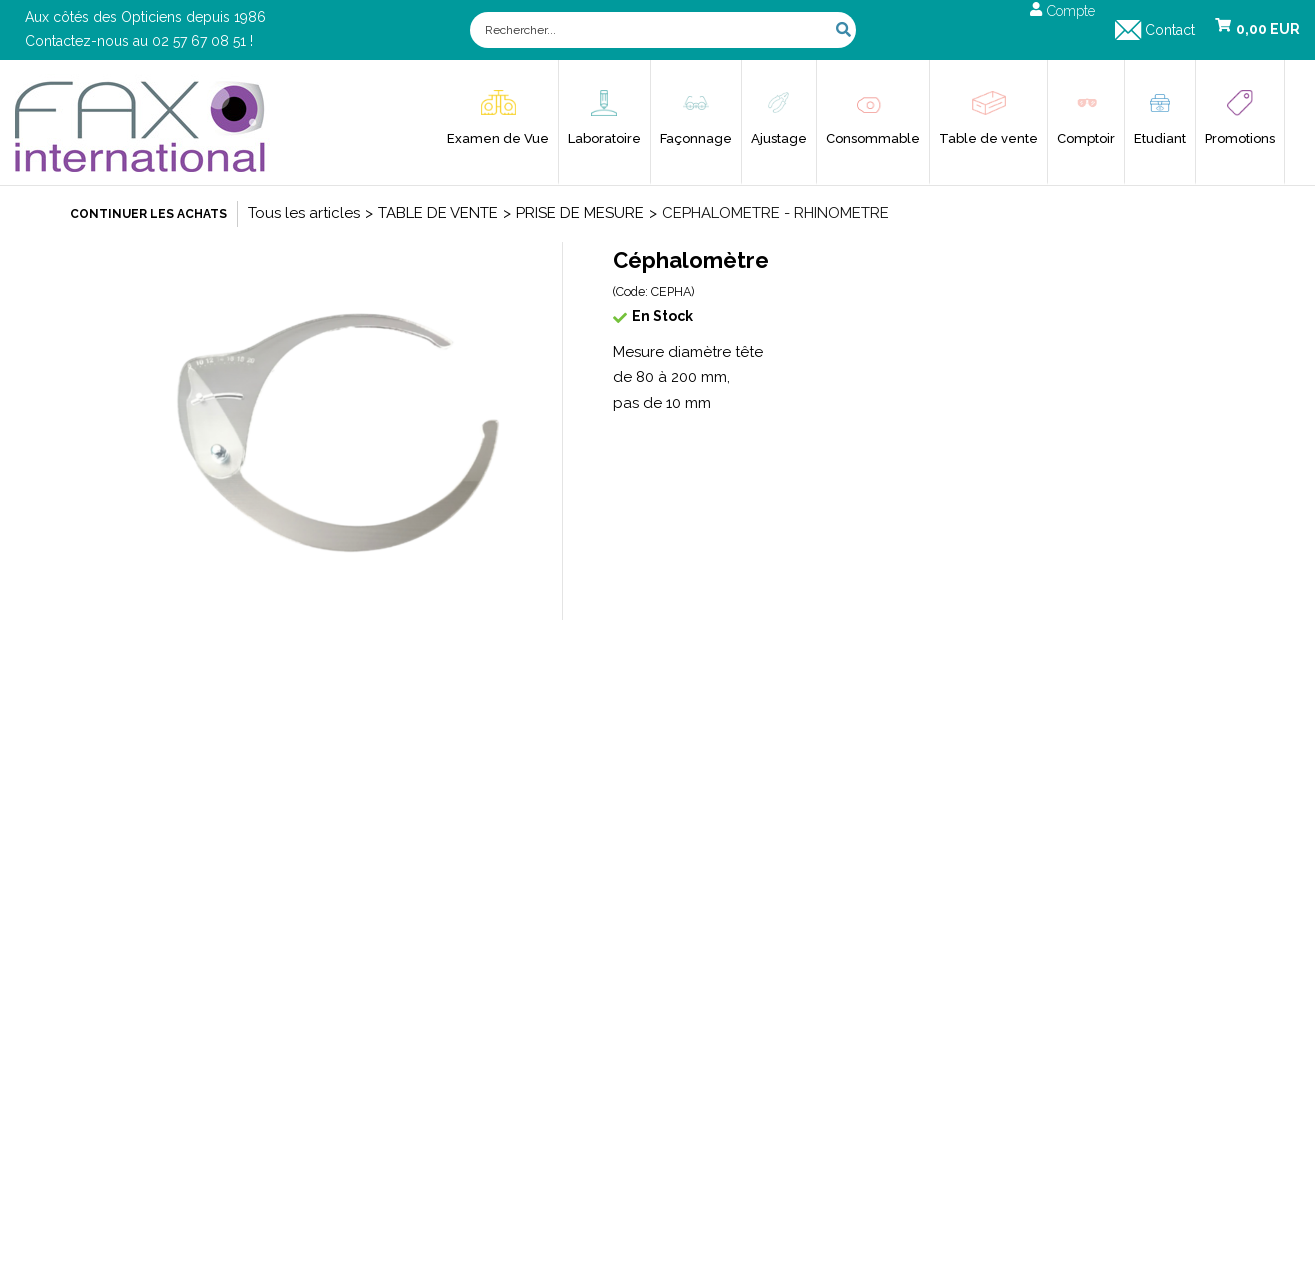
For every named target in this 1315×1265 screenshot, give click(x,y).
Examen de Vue (498, 138)
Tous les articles (304, 213)
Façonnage (696, 138)
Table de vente (988, 138)
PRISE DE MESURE (580, 213)
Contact (1170, 30)
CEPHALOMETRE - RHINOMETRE (775, 213)
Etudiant (1160, 138)
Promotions (1240, 138)
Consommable (873, 138)
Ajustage (779, 138)
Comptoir (1086, 138)
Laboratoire (604, 138)
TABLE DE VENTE (438, 213)
